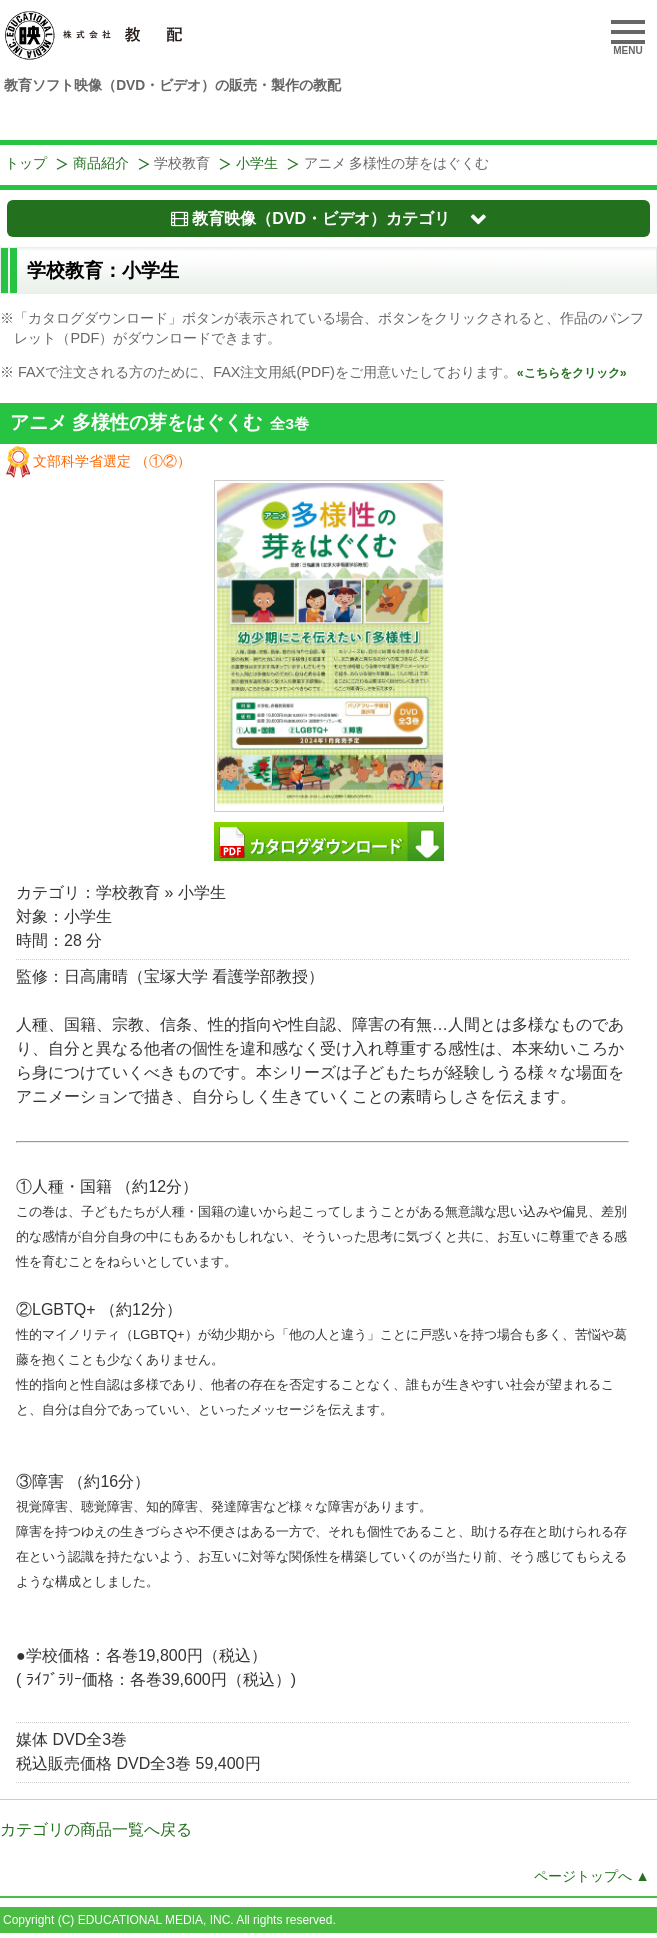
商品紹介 (101, 163)
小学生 (257, 163)
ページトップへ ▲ (592, 1876)
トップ (26, 163)
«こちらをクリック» (572, 373)
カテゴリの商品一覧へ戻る (96, 1829)
